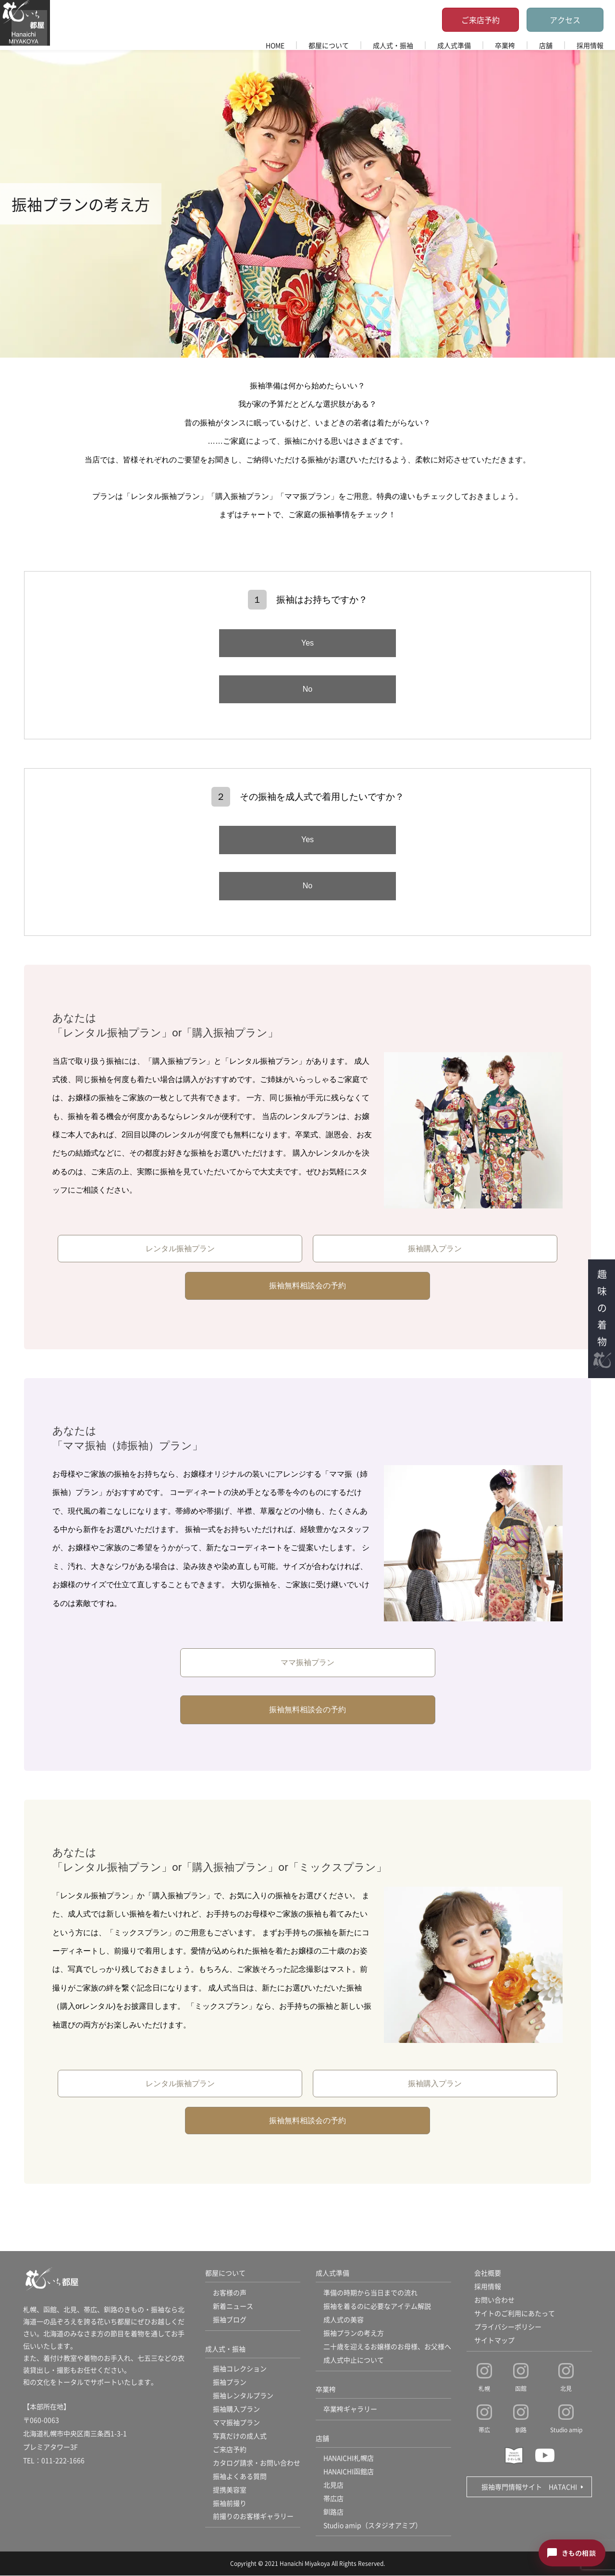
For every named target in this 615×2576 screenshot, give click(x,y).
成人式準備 (454, 45)
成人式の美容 (343, 2320)
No (307, 689)
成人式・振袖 (393, 45)
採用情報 (590, 45)
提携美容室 (229, 2490)
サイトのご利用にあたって (514, 2313)
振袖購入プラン (435, 1248)
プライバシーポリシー (507, 2327)
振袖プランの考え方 (353, 2333)
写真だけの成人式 (240, 2436)
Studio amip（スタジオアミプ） (372, 2525)
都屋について (328, 45)
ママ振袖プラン (307, 1662)
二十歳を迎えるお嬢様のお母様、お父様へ (387, 2347)
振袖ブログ (229, 2320)
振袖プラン (229, 2382)
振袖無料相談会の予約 (307, 1286)
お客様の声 (229, 2293)
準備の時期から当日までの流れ (370, 2293)
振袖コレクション (240, 2369)
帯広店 (333, 2498)
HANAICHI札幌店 (349, 2458)
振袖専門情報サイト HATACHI (529, 2486)
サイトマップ (494, 2340)
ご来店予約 (480, 19)
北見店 (333, 2485)
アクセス (565, 19)
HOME (275, 45)
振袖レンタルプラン (243, 2396)
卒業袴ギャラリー (350, 2409)
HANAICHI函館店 (349, 2471)
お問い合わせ (494, 2300)
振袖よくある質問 (240, 2476)
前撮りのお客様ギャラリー (253, 2517)
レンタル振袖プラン (180, 1248)
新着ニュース (233, 2306)
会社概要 (487, 2273)
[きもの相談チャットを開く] (572, 2552)
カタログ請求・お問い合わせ (256, 2463)
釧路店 (333, 2512)
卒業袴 (505, 45)
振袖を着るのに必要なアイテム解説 (377, 2306)
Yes (307, 643)
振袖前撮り (229, 2503)
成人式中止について (353, 2360)
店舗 (546, 45)
